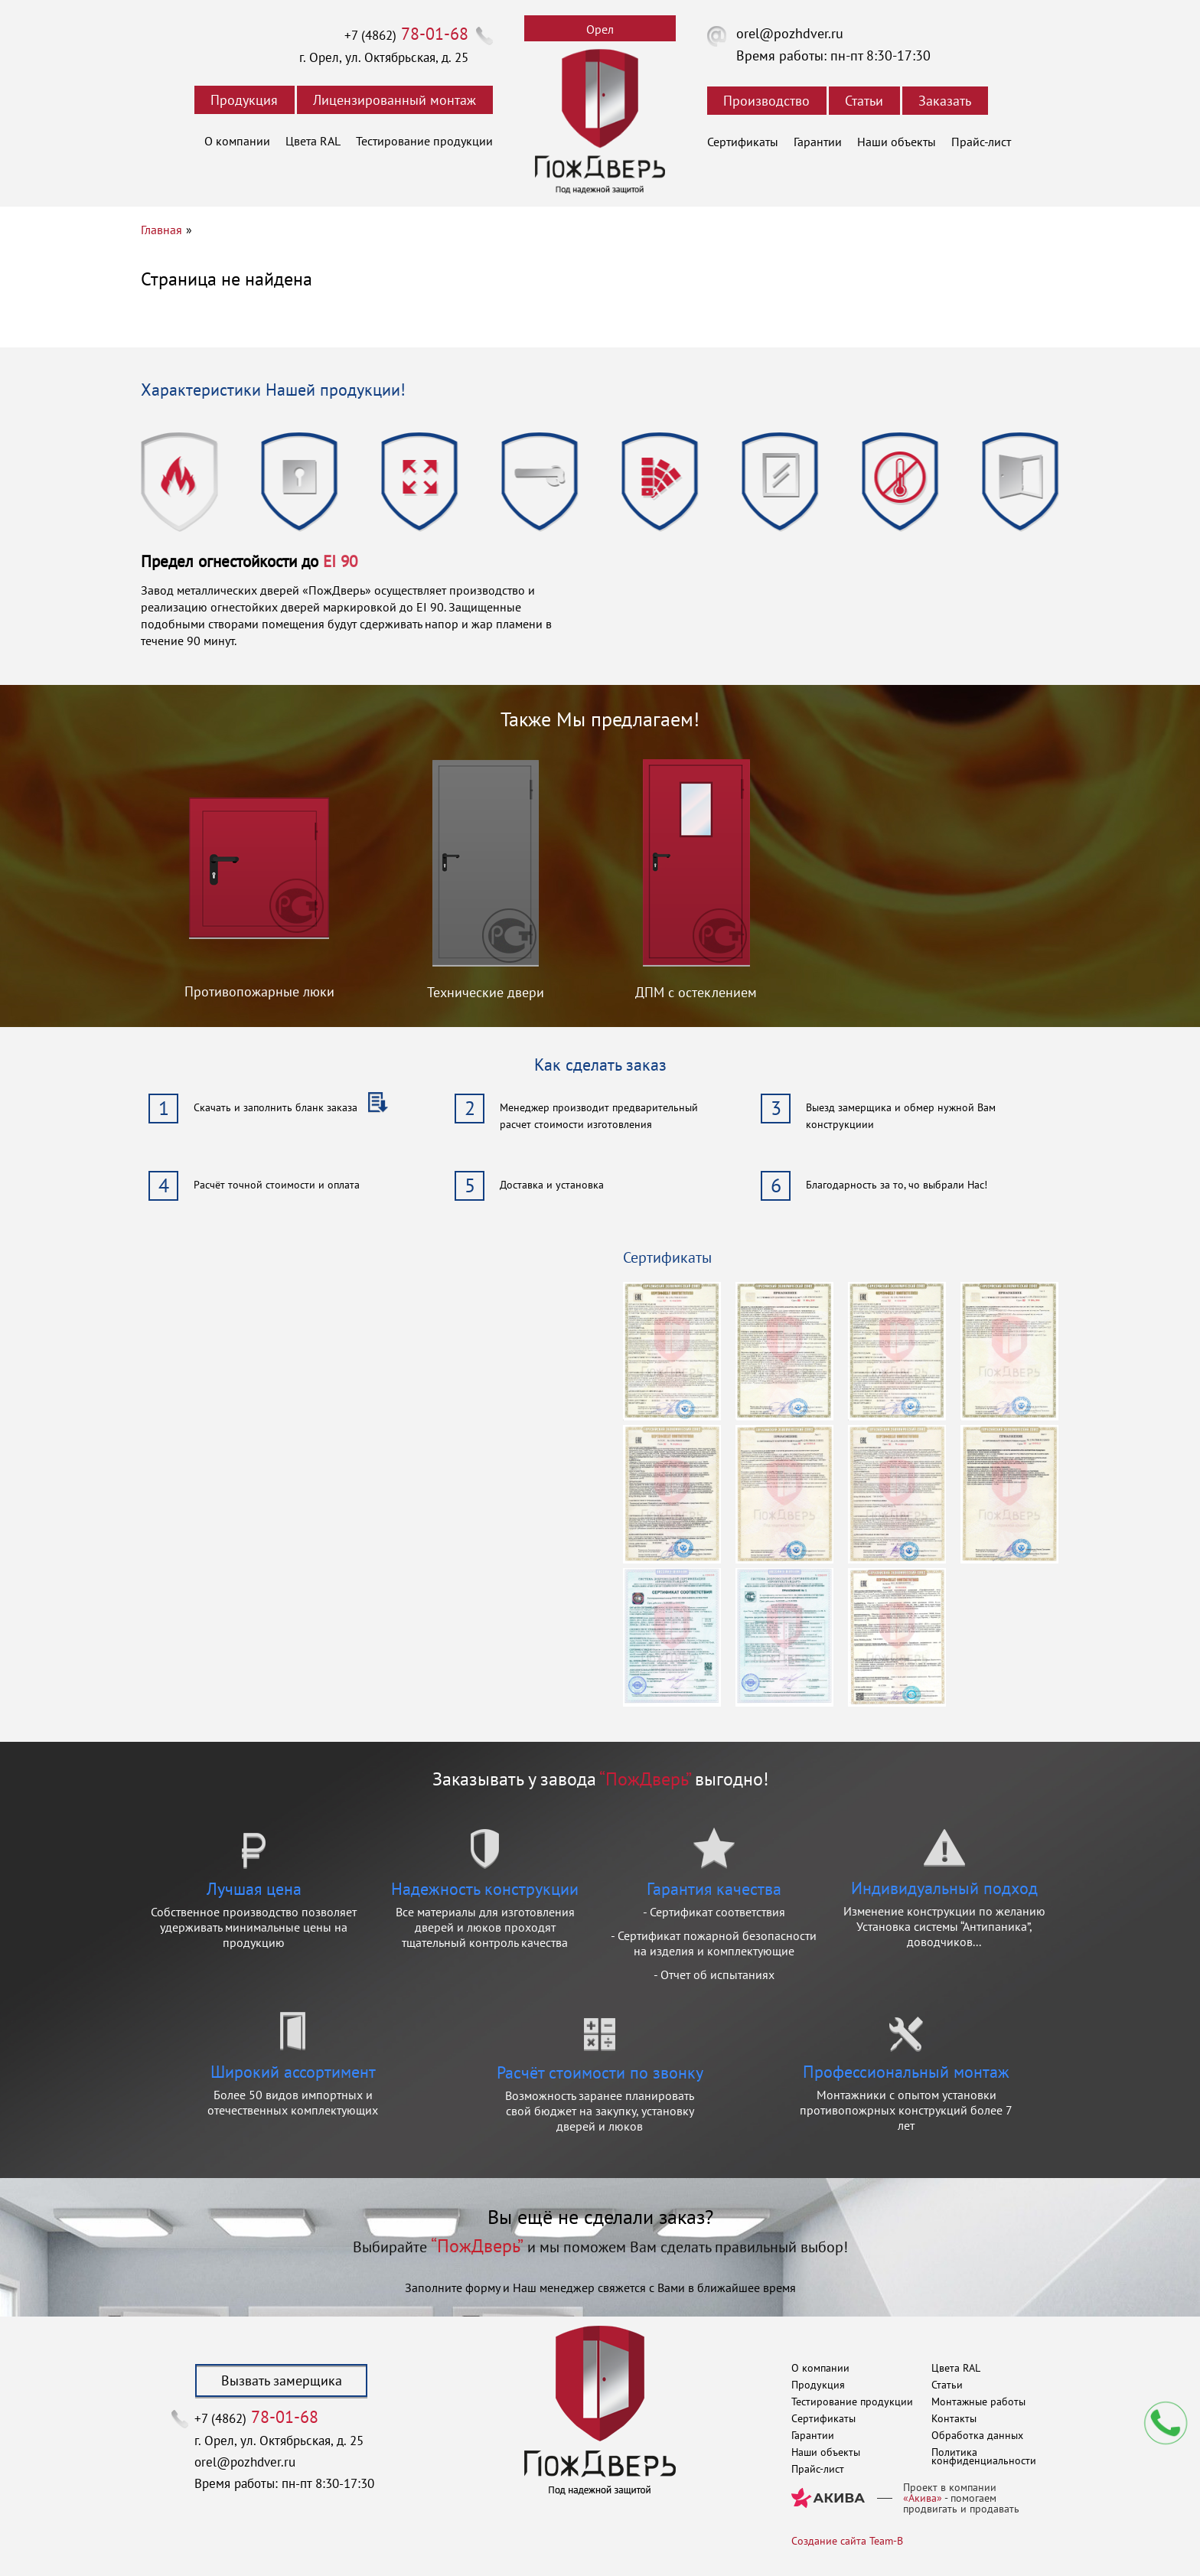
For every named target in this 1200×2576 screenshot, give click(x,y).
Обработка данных (977, 2435)
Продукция (244, 100)
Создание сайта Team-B (847, 2541)
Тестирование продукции (424, 140)
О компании (237, 140)
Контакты (954, 2418)
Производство (766, 100)
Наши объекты (896, 141)
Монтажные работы (978, 2401)
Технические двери (485, 992)
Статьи (864, 100)
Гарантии (818, 141)
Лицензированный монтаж (394, 100)
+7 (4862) (406, 35)
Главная (161, 229)
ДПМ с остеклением (696, 992)
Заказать (944, 100)
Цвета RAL (313, 140)
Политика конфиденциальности (983, 2456)
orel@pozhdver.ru (789, 33)
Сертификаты (742, 141)
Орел (600, 29)
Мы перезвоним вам (1165, 2423)
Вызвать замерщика (281, 2380)
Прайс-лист (981, 141)
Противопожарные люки (259, 991)
